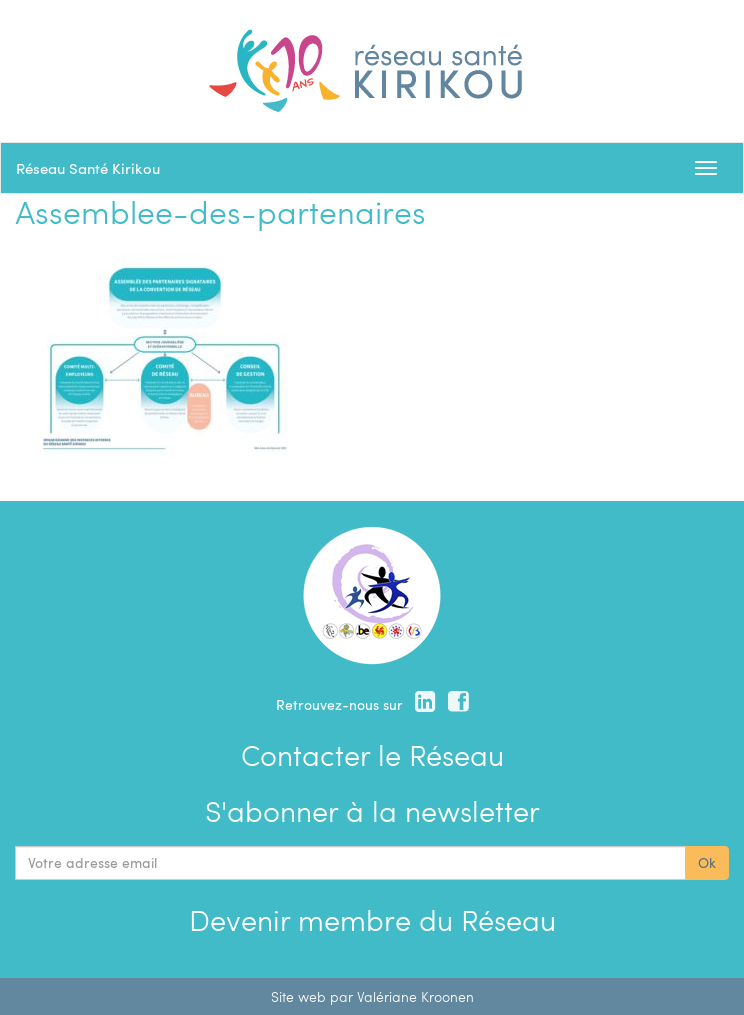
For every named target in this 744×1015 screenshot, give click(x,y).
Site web (298, 996)
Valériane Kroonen (415, 996)
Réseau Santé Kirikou (88, 168)
